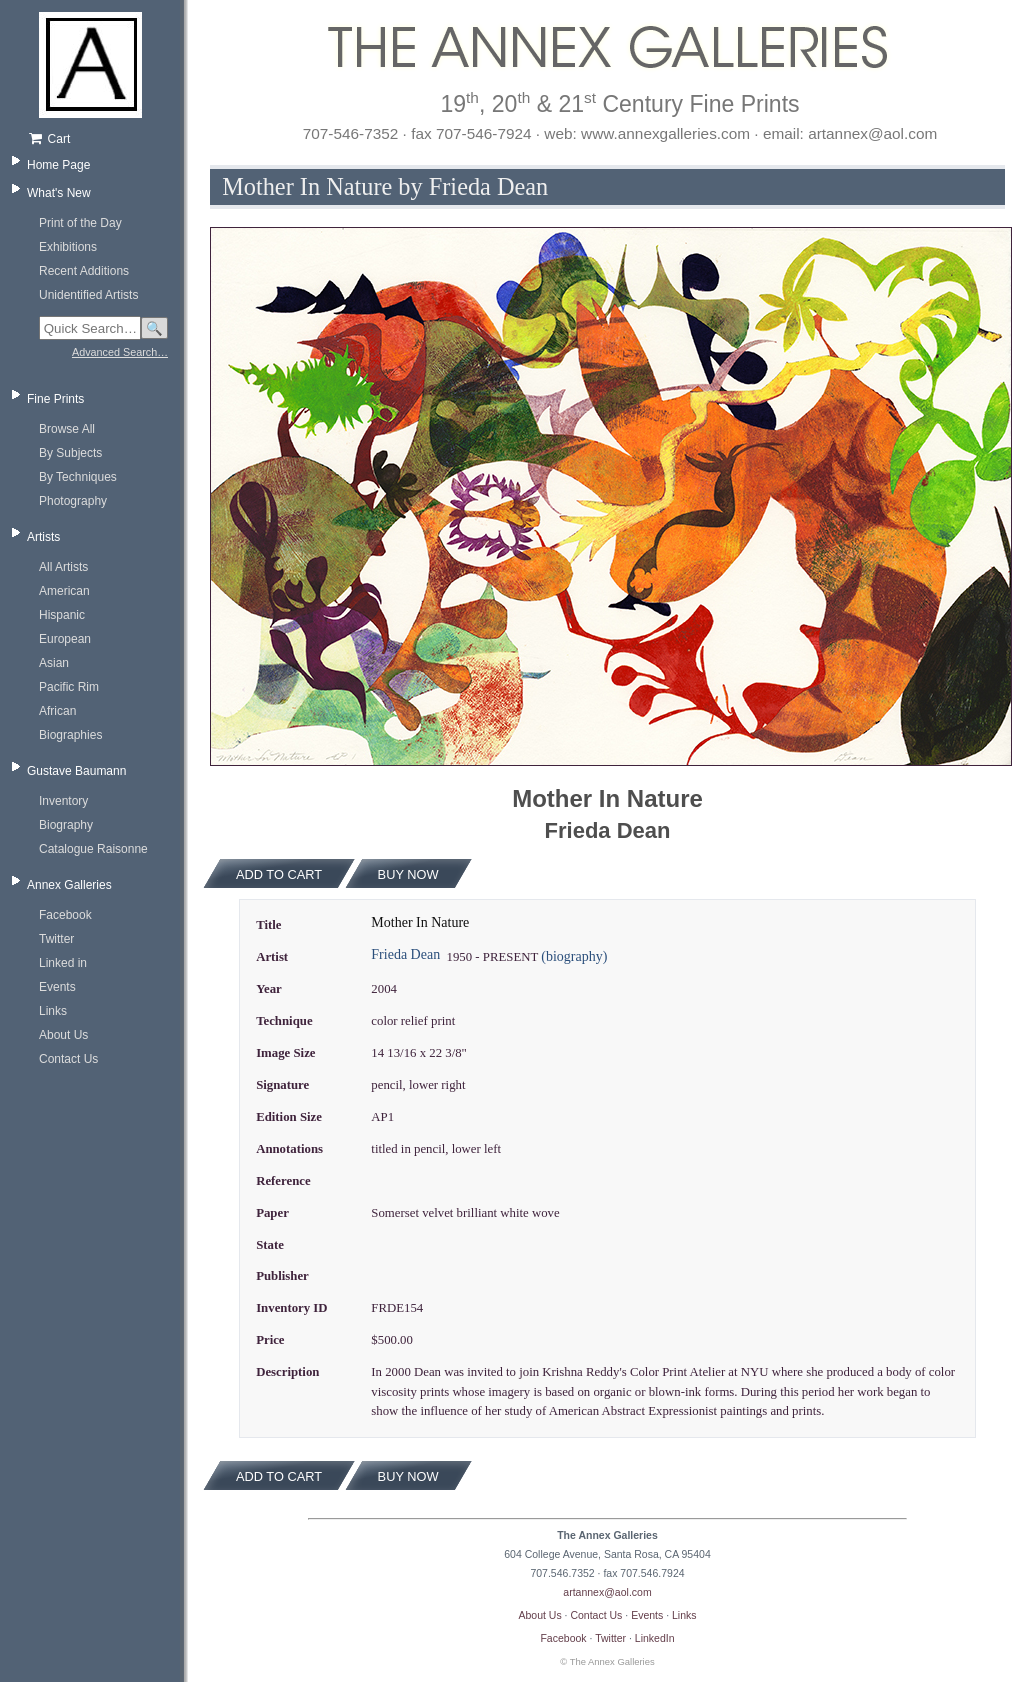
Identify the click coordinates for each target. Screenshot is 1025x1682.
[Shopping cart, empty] (97, 139)
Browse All (67, 429)
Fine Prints (55, 399)
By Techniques (78, 477)
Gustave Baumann (76, 771)
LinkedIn (655, 1638)
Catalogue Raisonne (93, 849)
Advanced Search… (120, 352)
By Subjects (70, 453)
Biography (66, 825)
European (65, 639)
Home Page (58, 165)
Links (53, 1011)
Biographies (70, 735)
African (57, 711)
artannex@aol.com (607, 1592)
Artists (43, 537)
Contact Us (68, 1059)
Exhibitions (68, 247)
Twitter (56, 939)
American (64, 591)
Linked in (63, 963)
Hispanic (62, 615)
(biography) (574, 956)
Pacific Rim (69, 687)
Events (57, 987)
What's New (59, 193)
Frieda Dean (405, 954)
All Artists (63, 567)
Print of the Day (80, 223)
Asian (54, 663)
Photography (73, 501)
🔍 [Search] (154, 328)
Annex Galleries (69, 885)
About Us (63, 1035)
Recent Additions (84, 271)
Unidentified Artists (88, 295)
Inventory (63, 801)
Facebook (65, 915)
